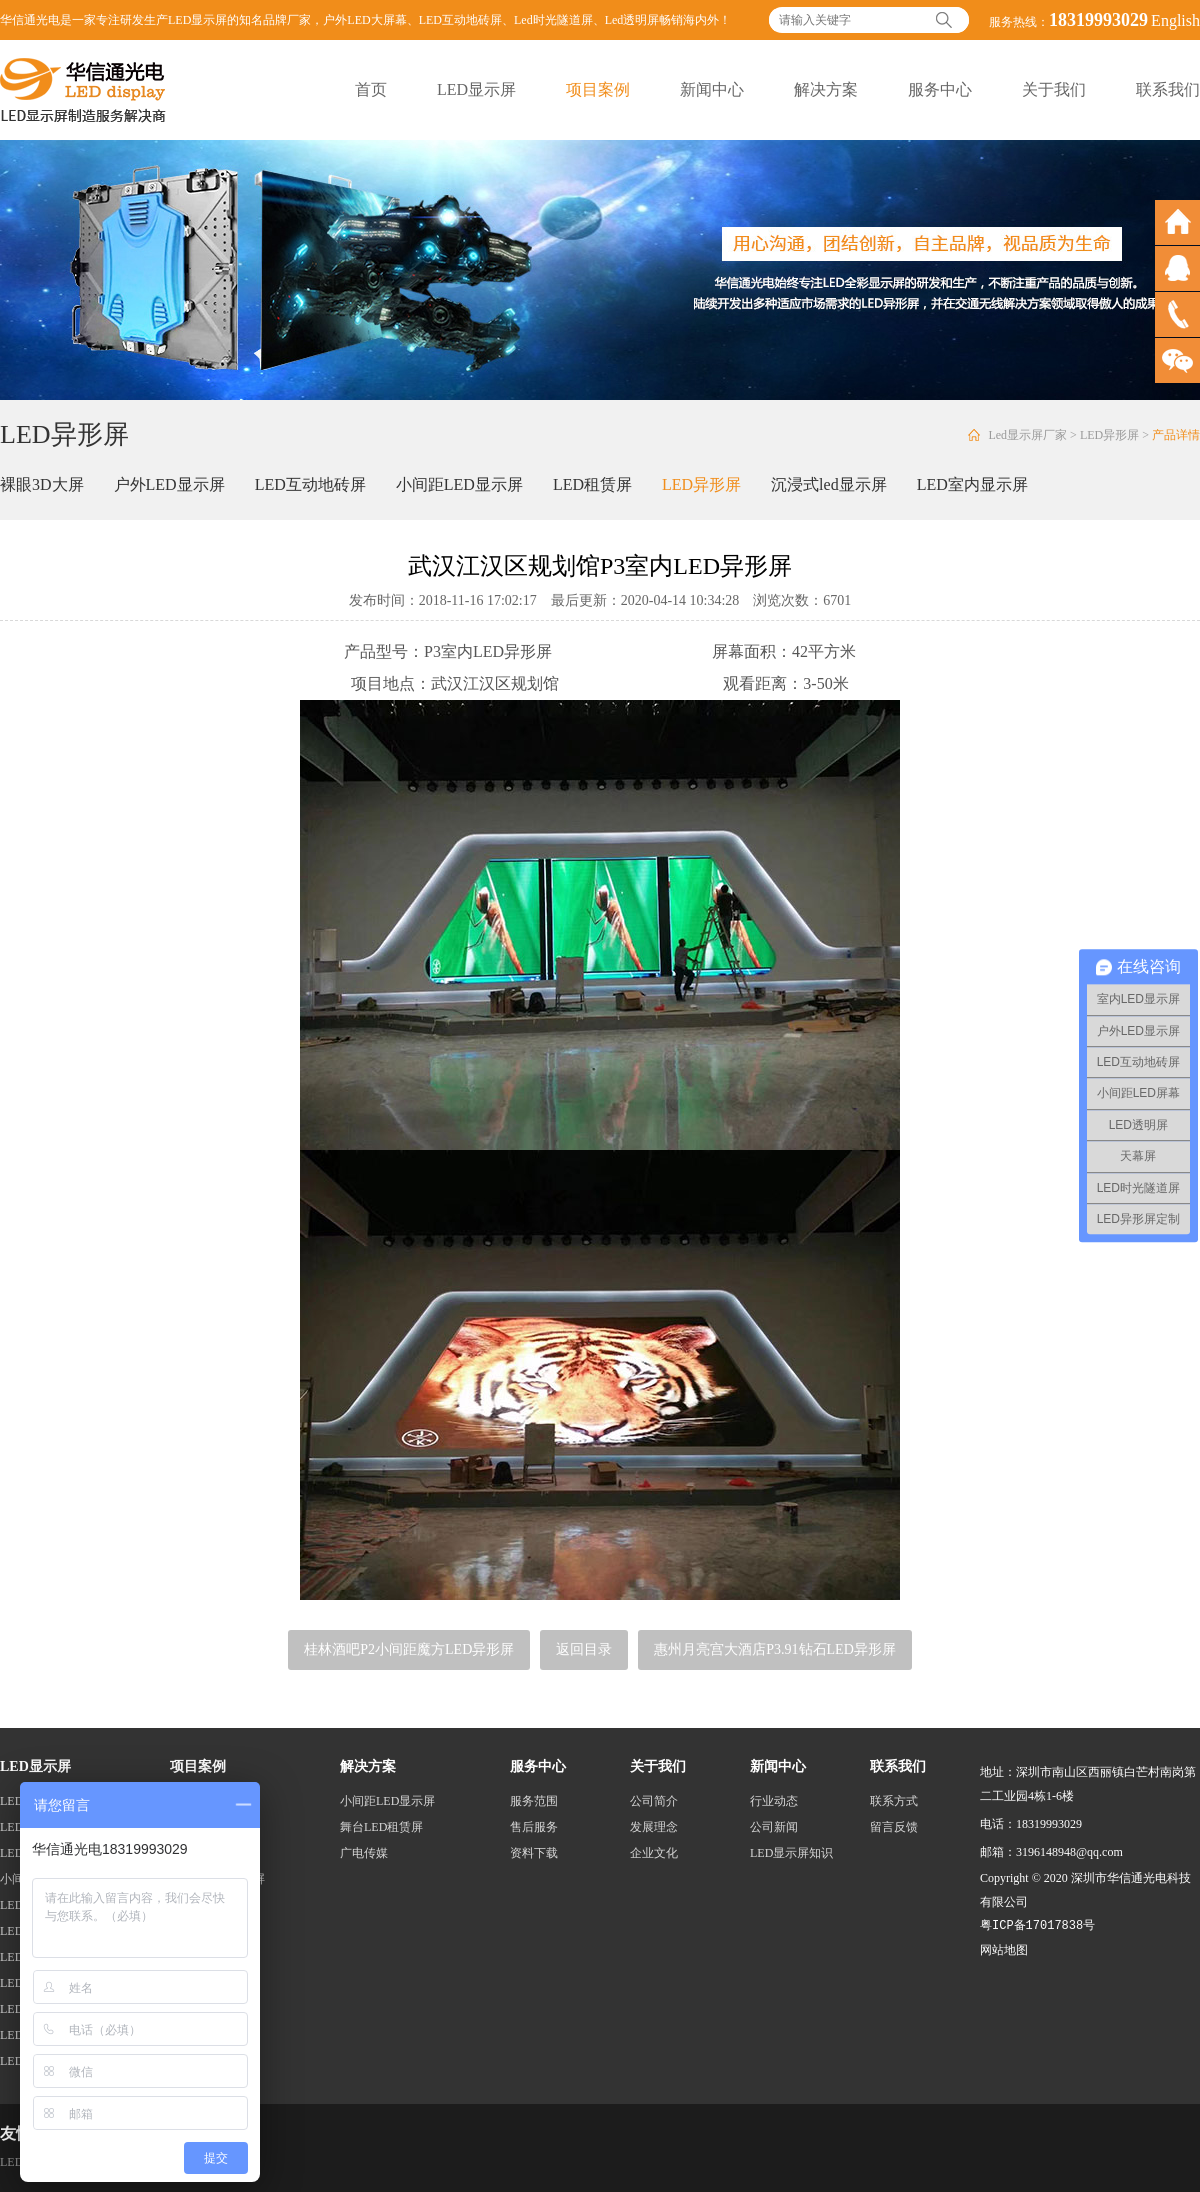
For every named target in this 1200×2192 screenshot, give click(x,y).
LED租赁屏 (592, 484)
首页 (371, 89)
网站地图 (1004, 1950)
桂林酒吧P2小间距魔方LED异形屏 (409, 1649)
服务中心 (940, 89)
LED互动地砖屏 (460, 20)
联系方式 (894, 1801)
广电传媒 (364, 1853)
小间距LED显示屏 (459, 484)
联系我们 (1168, 89)
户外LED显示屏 (169, 484)
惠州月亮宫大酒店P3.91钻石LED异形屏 (775, 1649)
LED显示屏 (476, 89)
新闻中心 (712, 89)
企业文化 (654, 1853)
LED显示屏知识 (791, 1853)
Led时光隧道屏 (553, 20)
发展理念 (654, 1827)
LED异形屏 (1109, 435)
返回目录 (584, 1649)
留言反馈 (894, 1827)
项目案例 (598, 89)
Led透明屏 (632, 20)
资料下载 (534, 1853)
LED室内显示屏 (972, 484)
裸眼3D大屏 (42, 484)
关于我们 (1054, 89)
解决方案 (826, 89)
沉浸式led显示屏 (829, 484)
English (1175, 20)
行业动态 (774, 1801)
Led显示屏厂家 (1027, 435)
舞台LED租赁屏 (381, 1827)
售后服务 (534, 1827)
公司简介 (654, 1801)
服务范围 (534, 1801)
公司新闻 (774, 1827)
